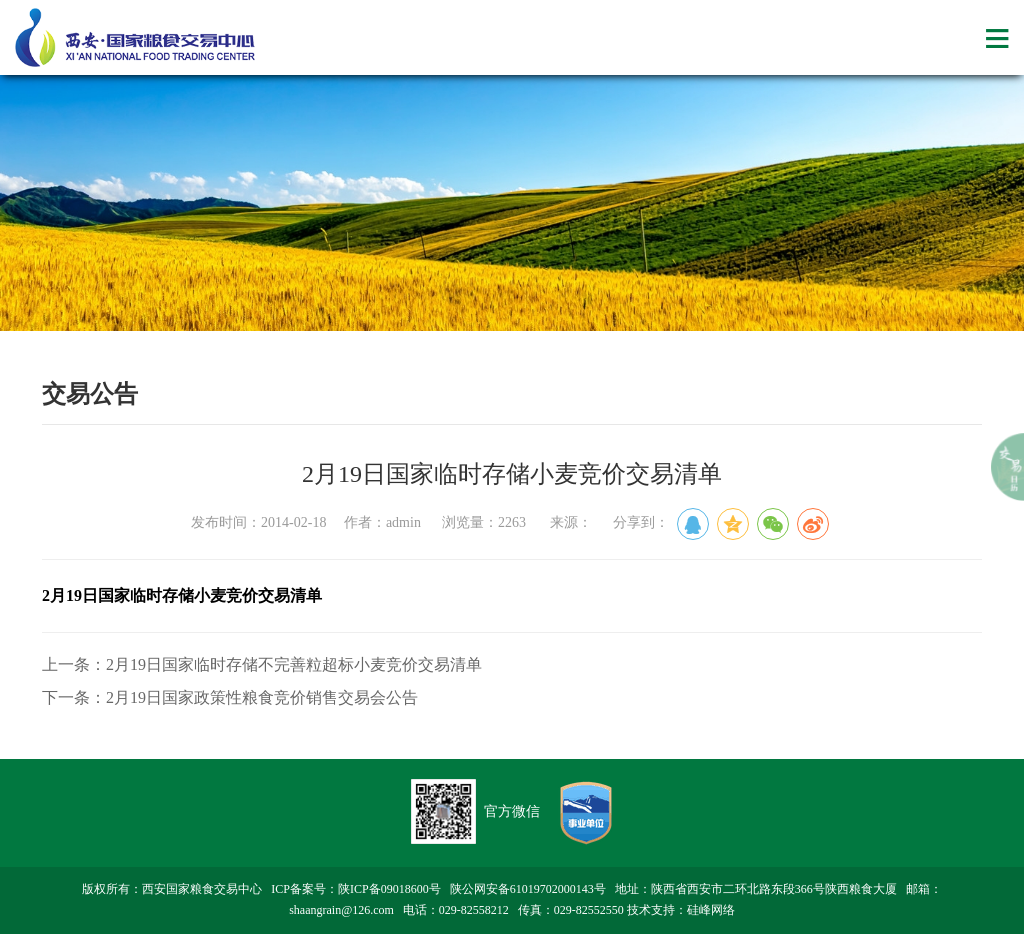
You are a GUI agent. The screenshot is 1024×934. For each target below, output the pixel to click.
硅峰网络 (711, 910)
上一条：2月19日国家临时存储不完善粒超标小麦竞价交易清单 (262, 664)
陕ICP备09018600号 (389, 889)
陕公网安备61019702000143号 (528, 889)
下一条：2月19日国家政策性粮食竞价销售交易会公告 (230, 697)
